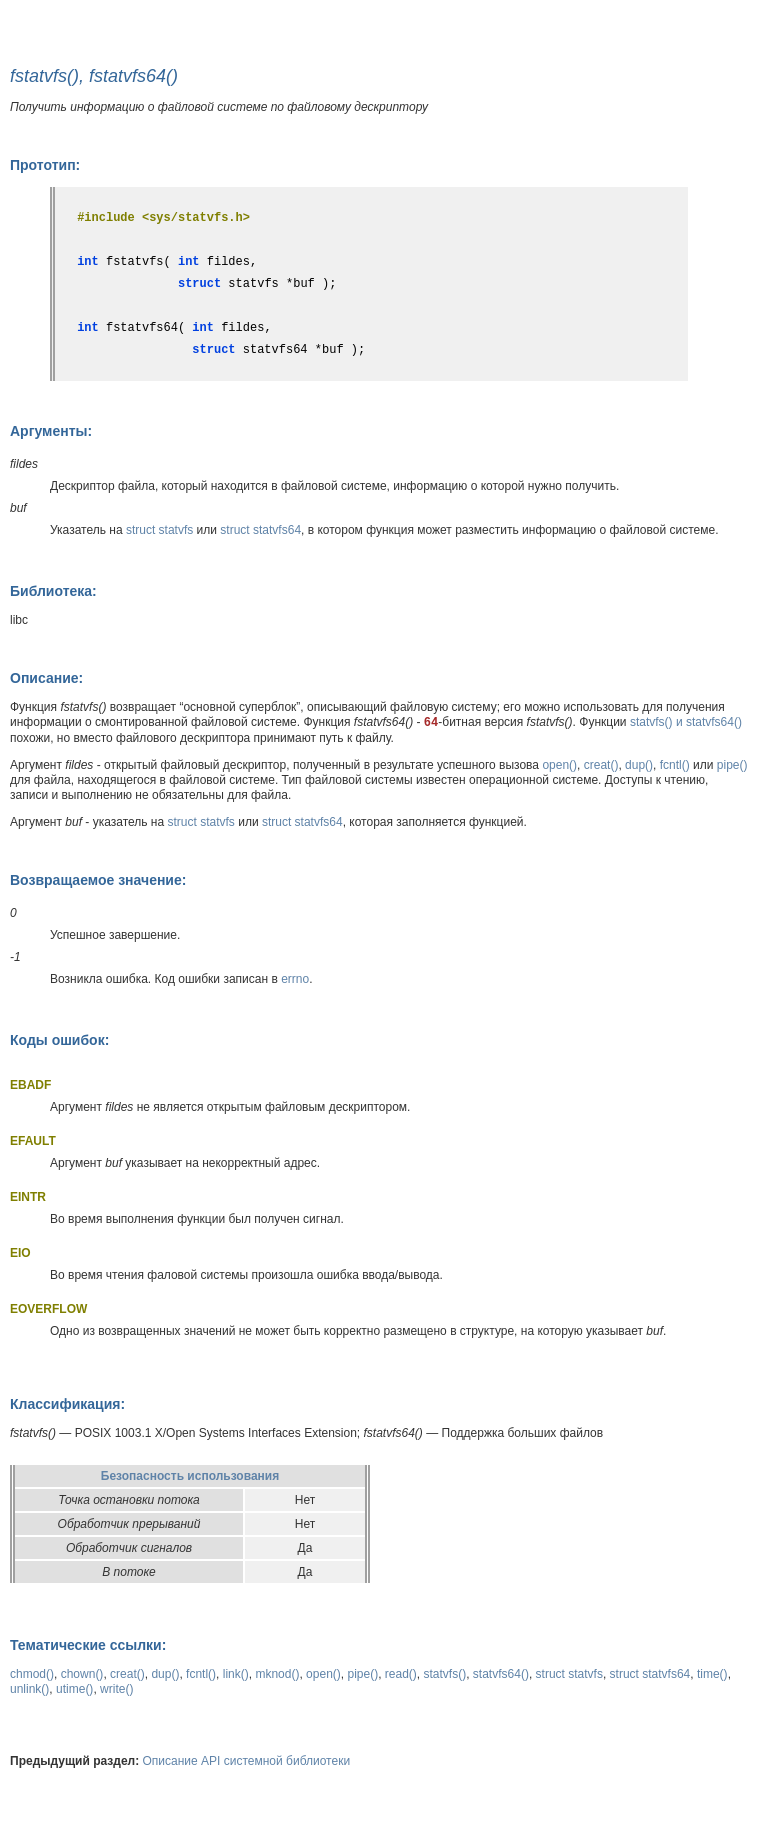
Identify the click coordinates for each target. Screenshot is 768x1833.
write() (116, 1689)
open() (559, 765)
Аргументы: (51, 431)
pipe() (732, 765)
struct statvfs (159, 530)
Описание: (46, 678)
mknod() (277, 1674)
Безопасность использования (190, 1476)
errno (295, 979)
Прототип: (45, 165)
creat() (601, 765)
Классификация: (67, 1404)
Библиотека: (53, 591)
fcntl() (675, 765)
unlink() (29, 1689)
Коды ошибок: (59, 1040)
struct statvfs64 (260, 530)
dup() (639, 765)
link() (236, 1674)
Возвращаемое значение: (98, 880)
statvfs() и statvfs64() (686, 722)
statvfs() (445, 1674)
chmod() (32, 1674)
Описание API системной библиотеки (247, 1761)
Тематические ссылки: (88, 1645)
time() (712, 1674)
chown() (82, 1674)
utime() (74, 1689)
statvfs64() (501, 1674)
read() (401, 1674)
